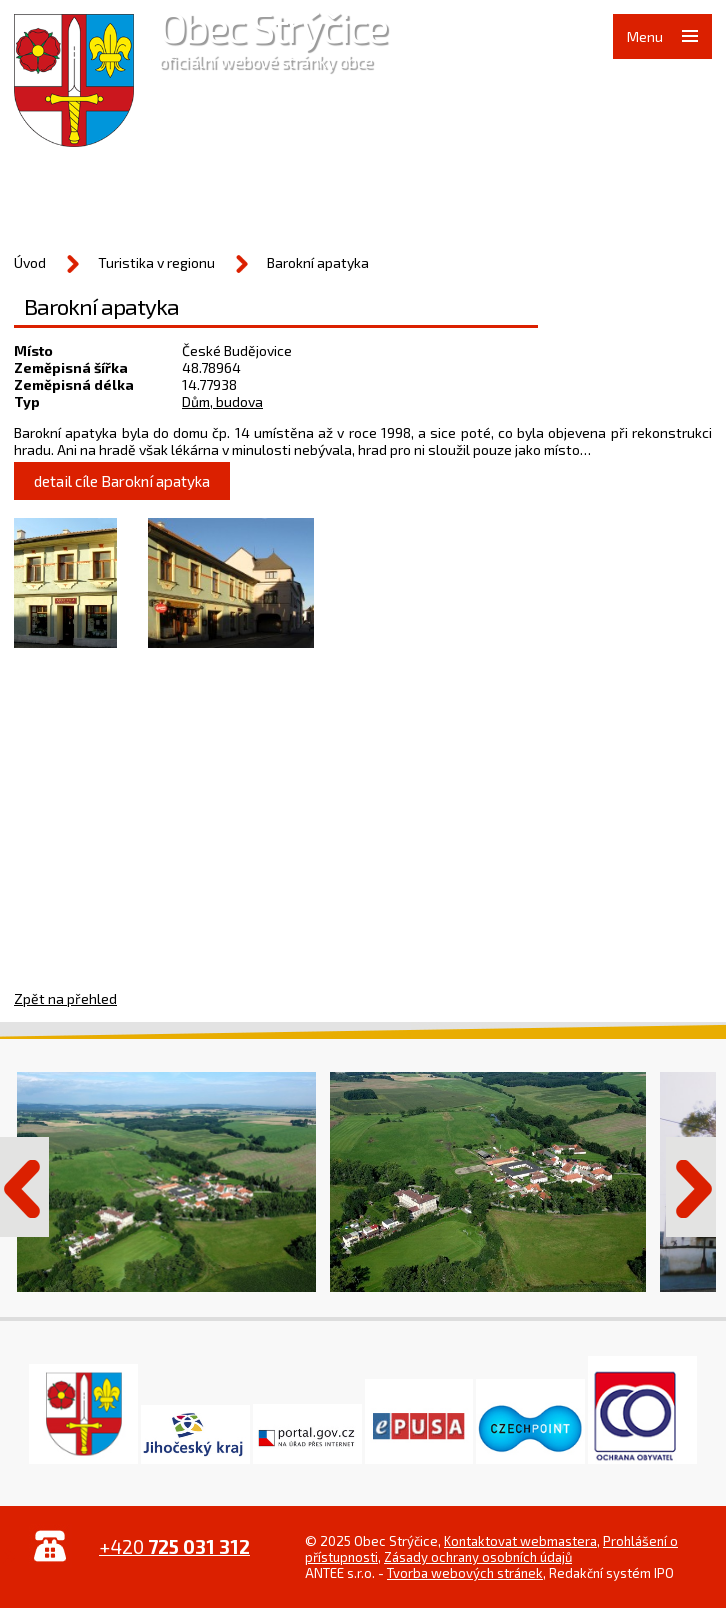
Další (691, 1187)
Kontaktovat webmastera (520, 1541)
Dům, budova (222, 401)
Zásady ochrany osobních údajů (478, 1557)
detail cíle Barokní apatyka (122, 481)
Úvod (30, 262)
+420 (174, 1546)
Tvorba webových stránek (465, 1573)
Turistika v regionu (156, 262)
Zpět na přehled (65, 998)
